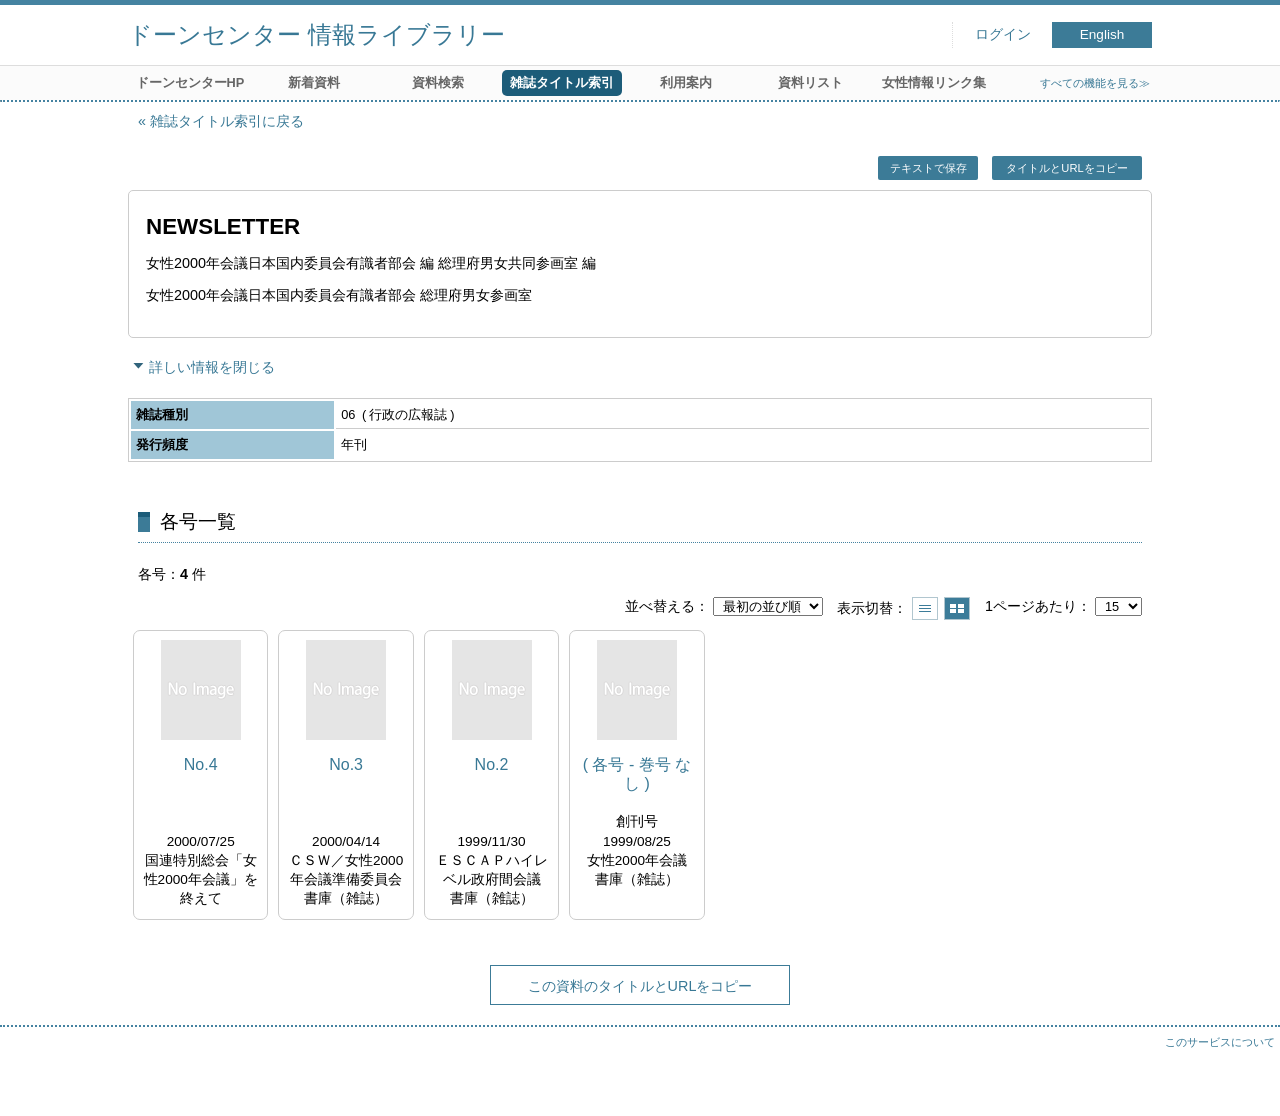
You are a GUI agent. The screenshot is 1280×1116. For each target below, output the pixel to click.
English (1102, 34)
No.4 (201, 764)
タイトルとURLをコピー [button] (1066, 168)
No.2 (492, 764)
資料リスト (810, 82)
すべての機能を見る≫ (1095, 83)
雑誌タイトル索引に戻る (227, 121)
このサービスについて (1220, 1042)
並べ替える (660, 606)
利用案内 (686, 82)
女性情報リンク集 (934, 82)
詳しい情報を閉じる (212, 367)
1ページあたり (1031, 606)
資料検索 (438, 82)
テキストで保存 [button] (928, 168)
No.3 (346, 764)
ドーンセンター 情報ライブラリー (316, 34)
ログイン (1003, 34)
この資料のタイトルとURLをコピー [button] (640, 986)
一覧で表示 (925, 608)
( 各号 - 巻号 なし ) (637, 774)
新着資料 (314, 82)
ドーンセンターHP (190, 82)
